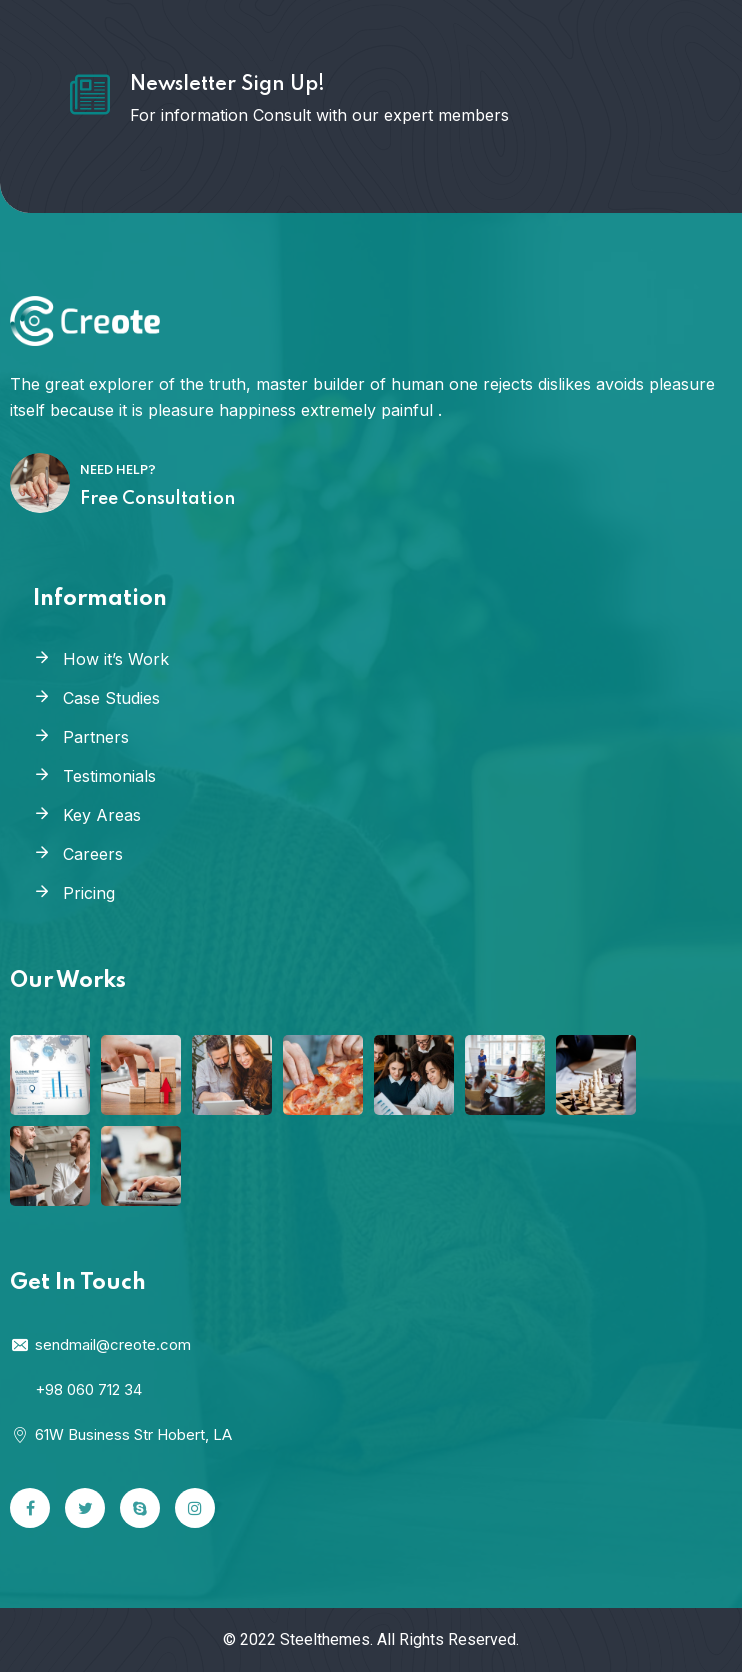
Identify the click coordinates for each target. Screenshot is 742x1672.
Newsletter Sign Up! (227, 85)
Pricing (89, 893)
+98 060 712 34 (88, 1389)
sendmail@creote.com (100, 1344)
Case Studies (111, 698)
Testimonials (109, 776)
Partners (96, 737)
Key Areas (102, 815)
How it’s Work (116, 659)
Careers (93, 854)
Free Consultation (157, 499)
